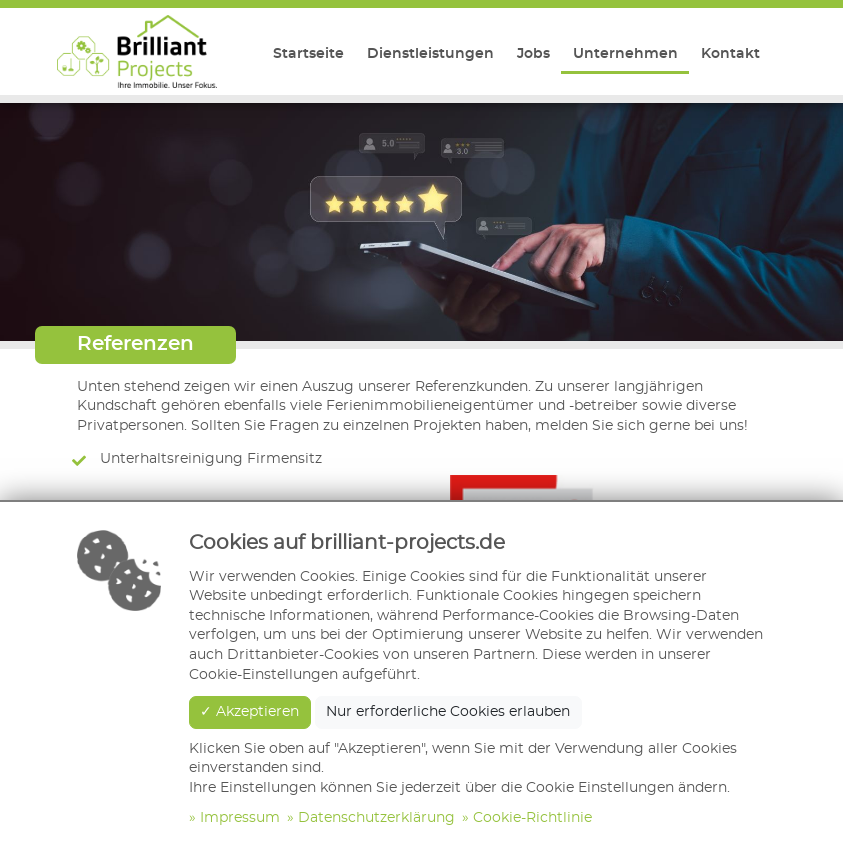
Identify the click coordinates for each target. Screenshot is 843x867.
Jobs (533, 54)
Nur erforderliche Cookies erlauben (448, 712)
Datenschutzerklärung (376, 818)
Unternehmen (625, 54)
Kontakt (730, 54)
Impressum (240, 818)
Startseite (308, 54)
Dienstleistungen (430, 54)
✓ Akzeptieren (249, 712)
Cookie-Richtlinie (532, 818)
